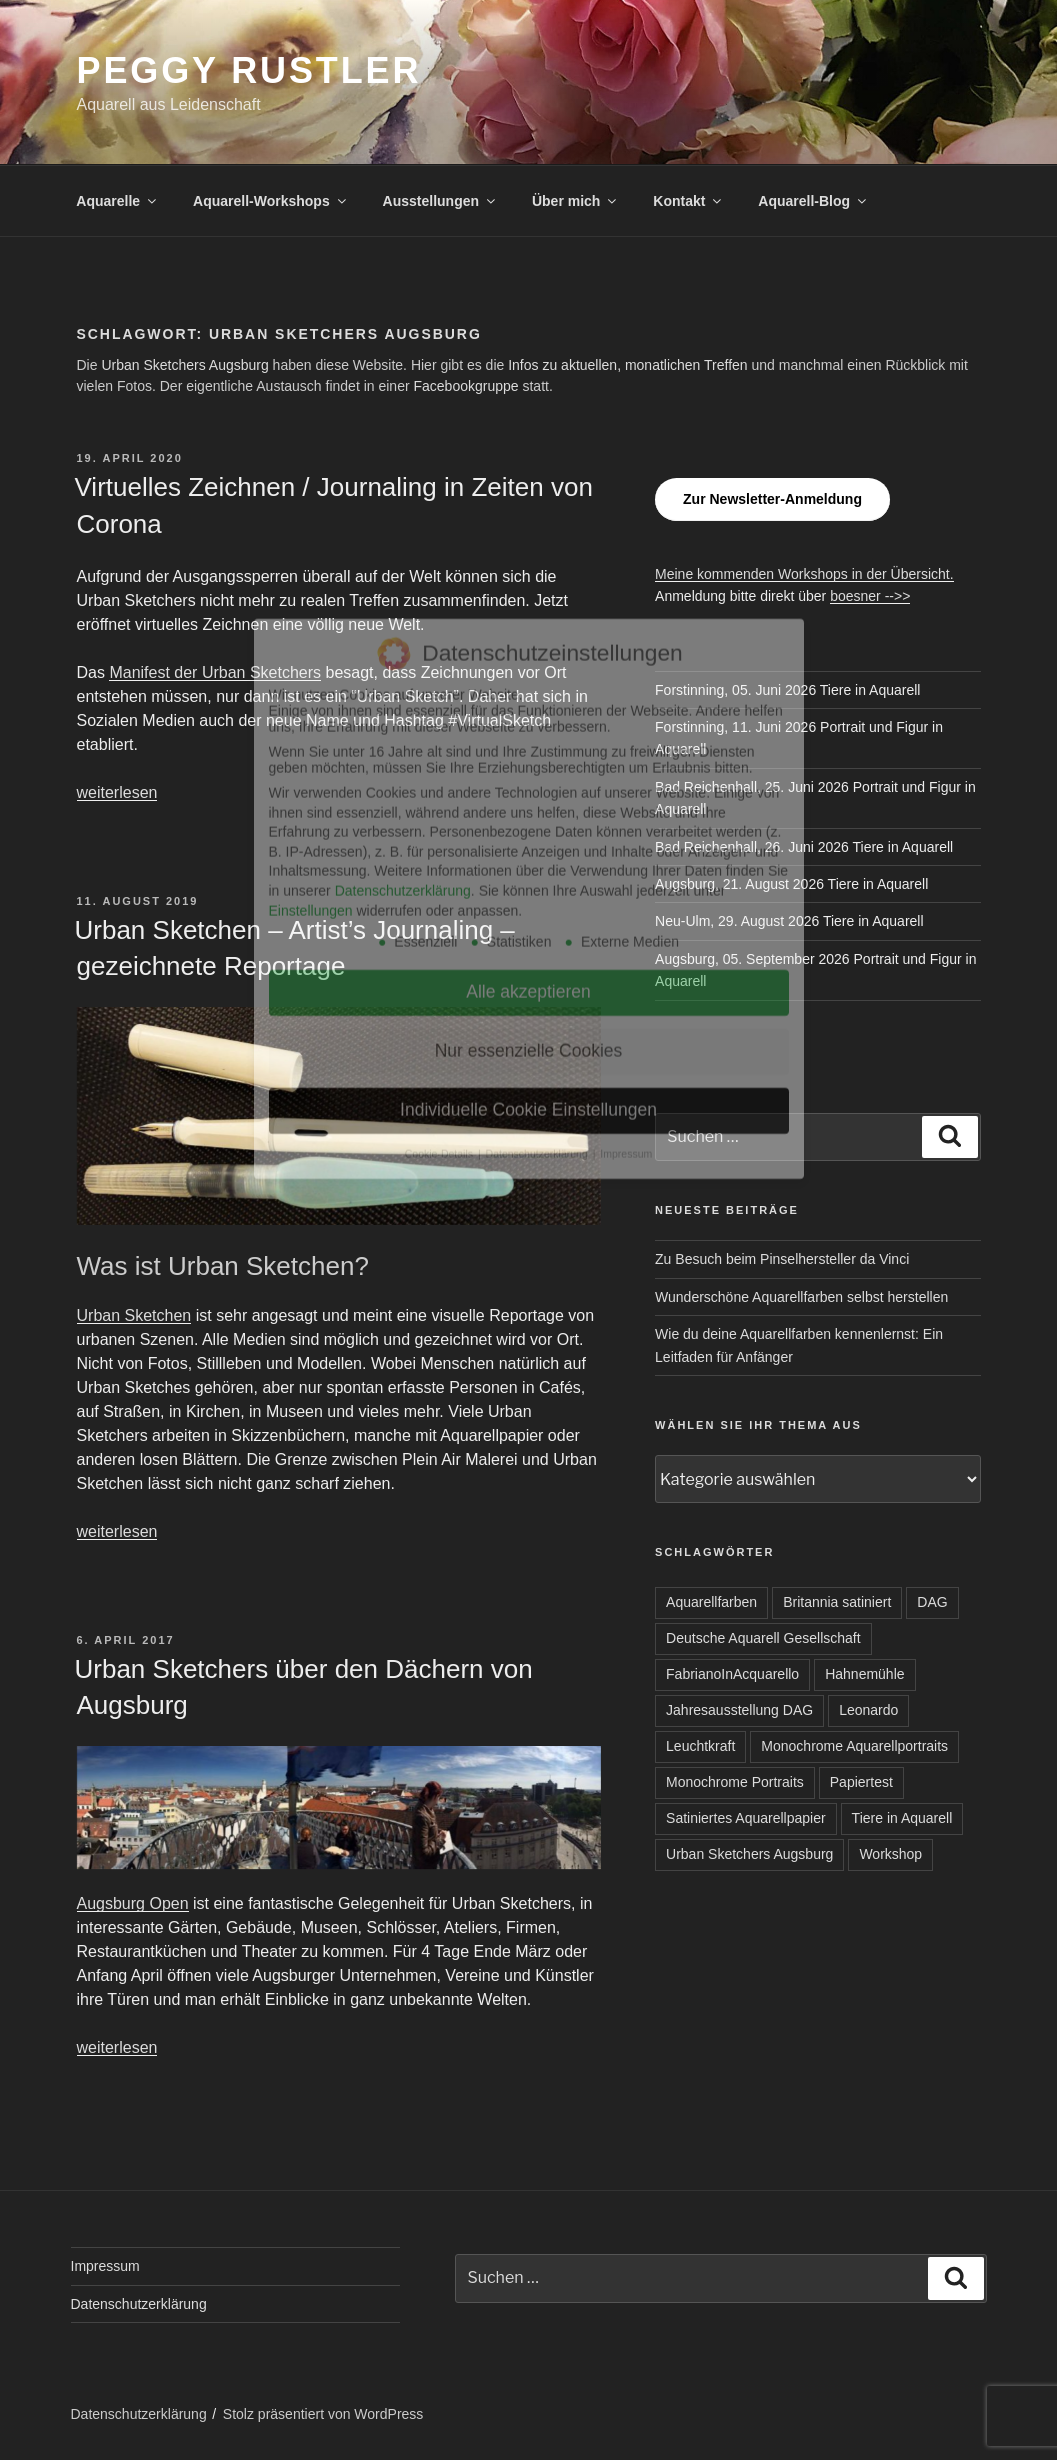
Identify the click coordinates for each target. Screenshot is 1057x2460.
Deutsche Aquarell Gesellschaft (763, 1638)
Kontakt (688, 201)
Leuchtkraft (700, 1746)
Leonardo (868, 1710)
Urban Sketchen (134, 1315)
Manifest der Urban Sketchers (215, 672)
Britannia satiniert (837, 1602)
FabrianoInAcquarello (732, 1674)
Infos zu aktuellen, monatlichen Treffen (627, 365)
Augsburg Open (133, 1903)
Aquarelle (117, 201)
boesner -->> (870, 596)
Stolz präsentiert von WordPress (323, 2414)
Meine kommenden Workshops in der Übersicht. (804, 574)
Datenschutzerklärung (139, 2304)
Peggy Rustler (249, 70)
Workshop (890, 1854)
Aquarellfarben (711, 1602)
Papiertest (861, 1782)
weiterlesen (117, 792)
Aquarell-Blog (813, 201)
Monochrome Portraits (735, 1782)
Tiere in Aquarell (902, 1818)
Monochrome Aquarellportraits (854, 1746)
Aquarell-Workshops (271, 201)
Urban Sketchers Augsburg (184, 365)
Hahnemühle (864, 1674)
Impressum (105, 2266)
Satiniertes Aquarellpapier (746, 1818)
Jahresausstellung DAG (739, 1710)
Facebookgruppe (465, 386)
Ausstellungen (440, 201)
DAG (932, 1602)
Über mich (575, 201)
